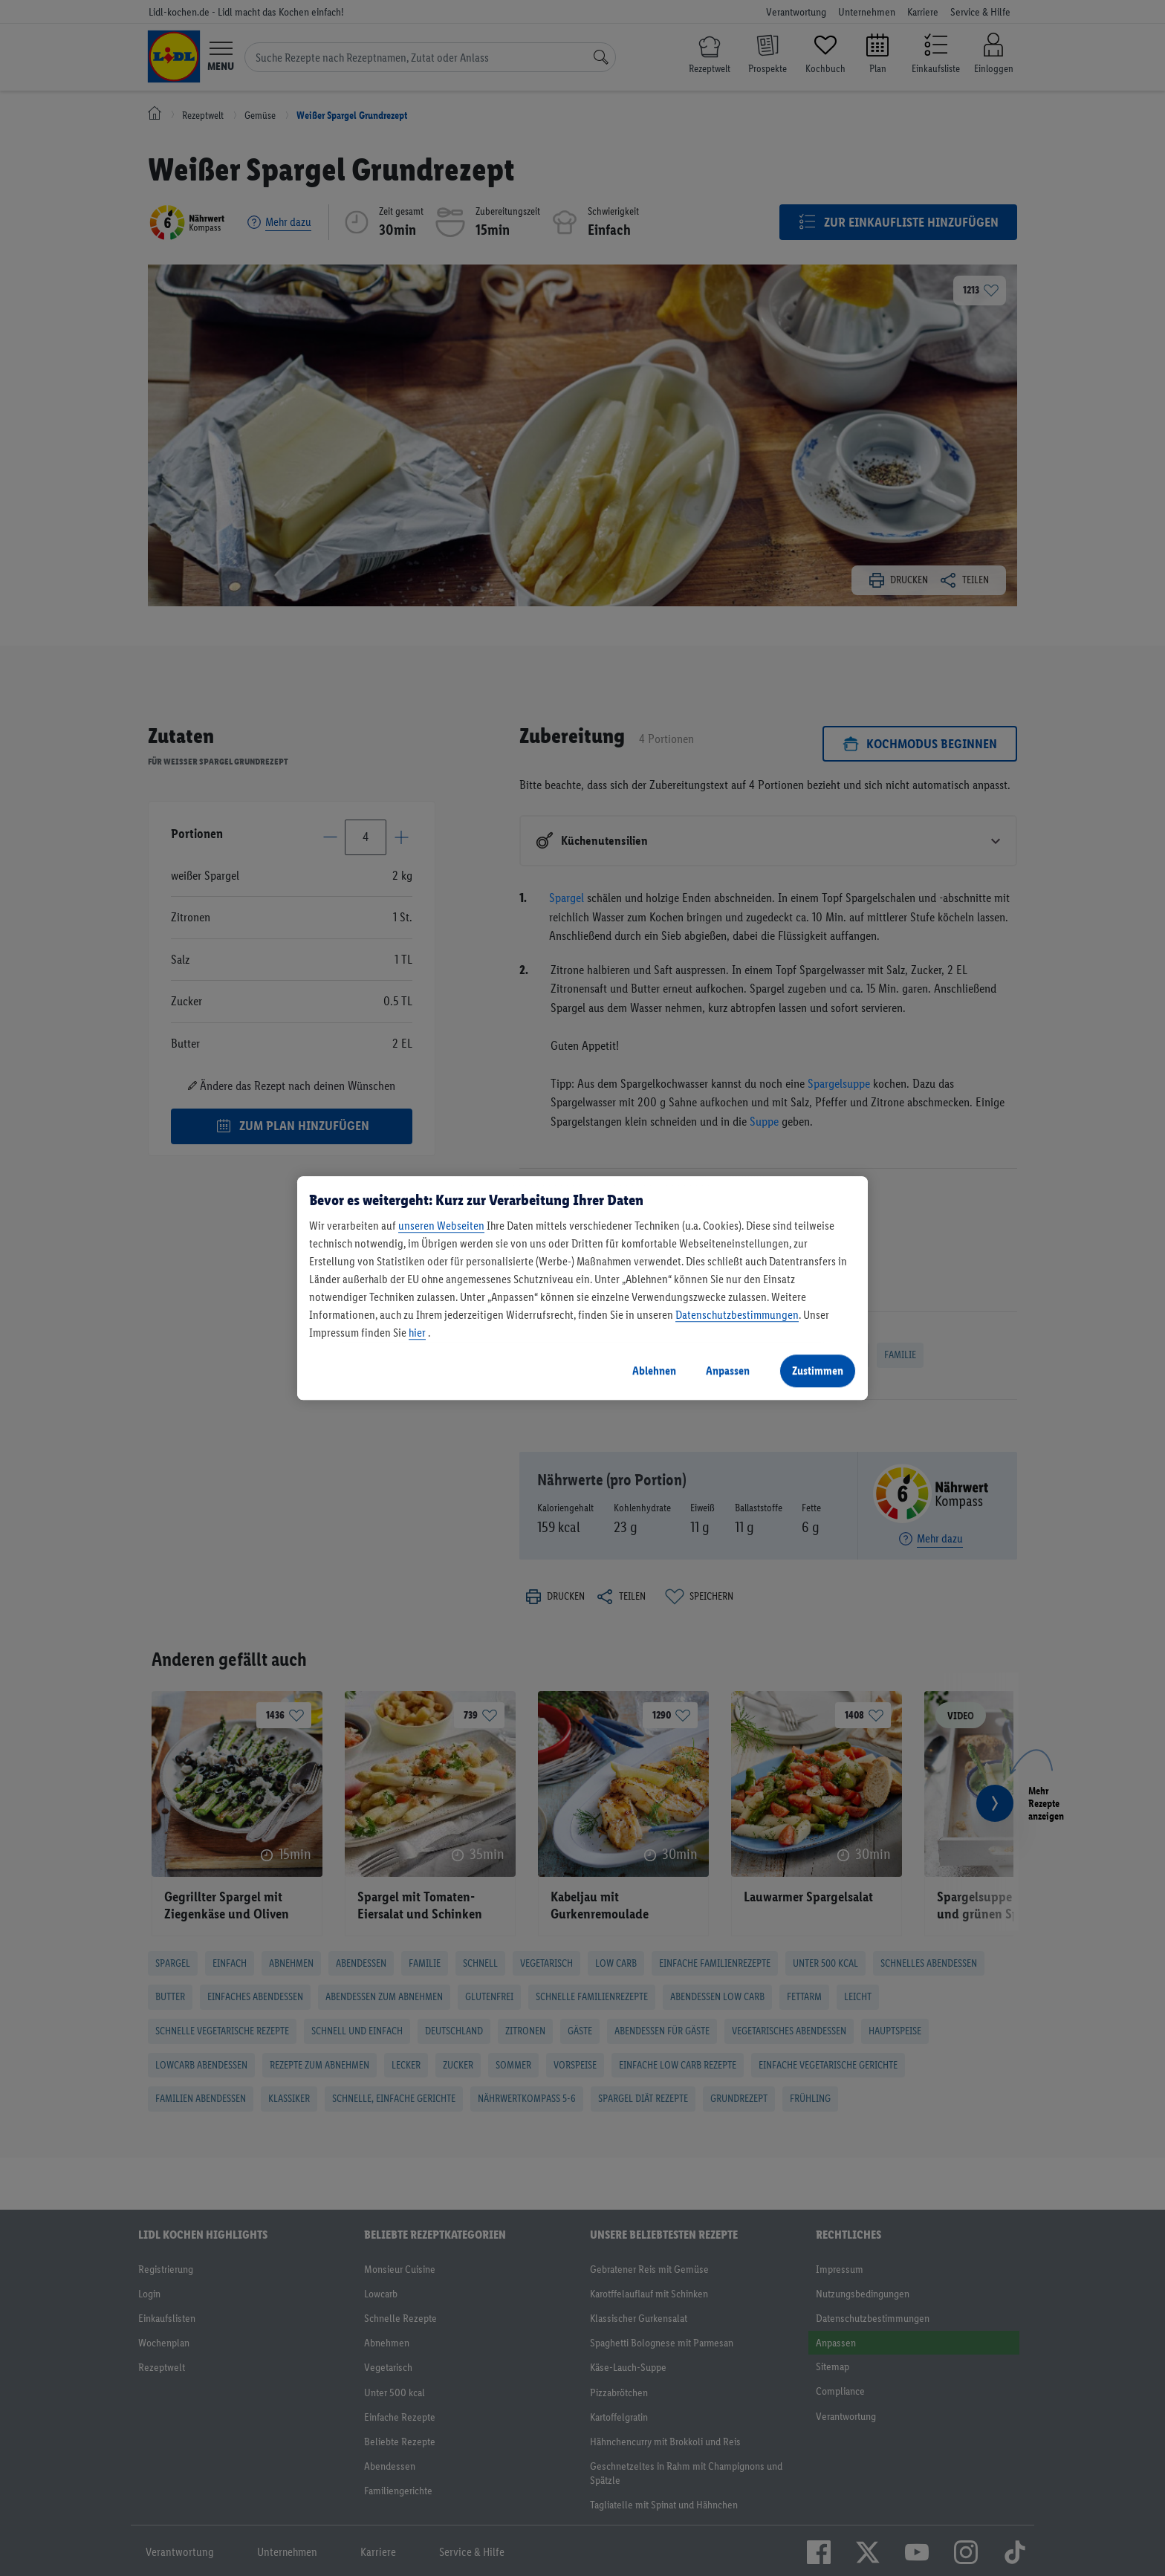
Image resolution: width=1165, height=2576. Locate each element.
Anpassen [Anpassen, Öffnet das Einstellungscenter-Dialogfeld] (728, 1370)
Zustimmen (817, 1370)
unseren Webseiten (441, 1226)
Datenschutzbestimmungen (737, 1315)
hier (417, 1333)
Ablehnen (654, 1370)
